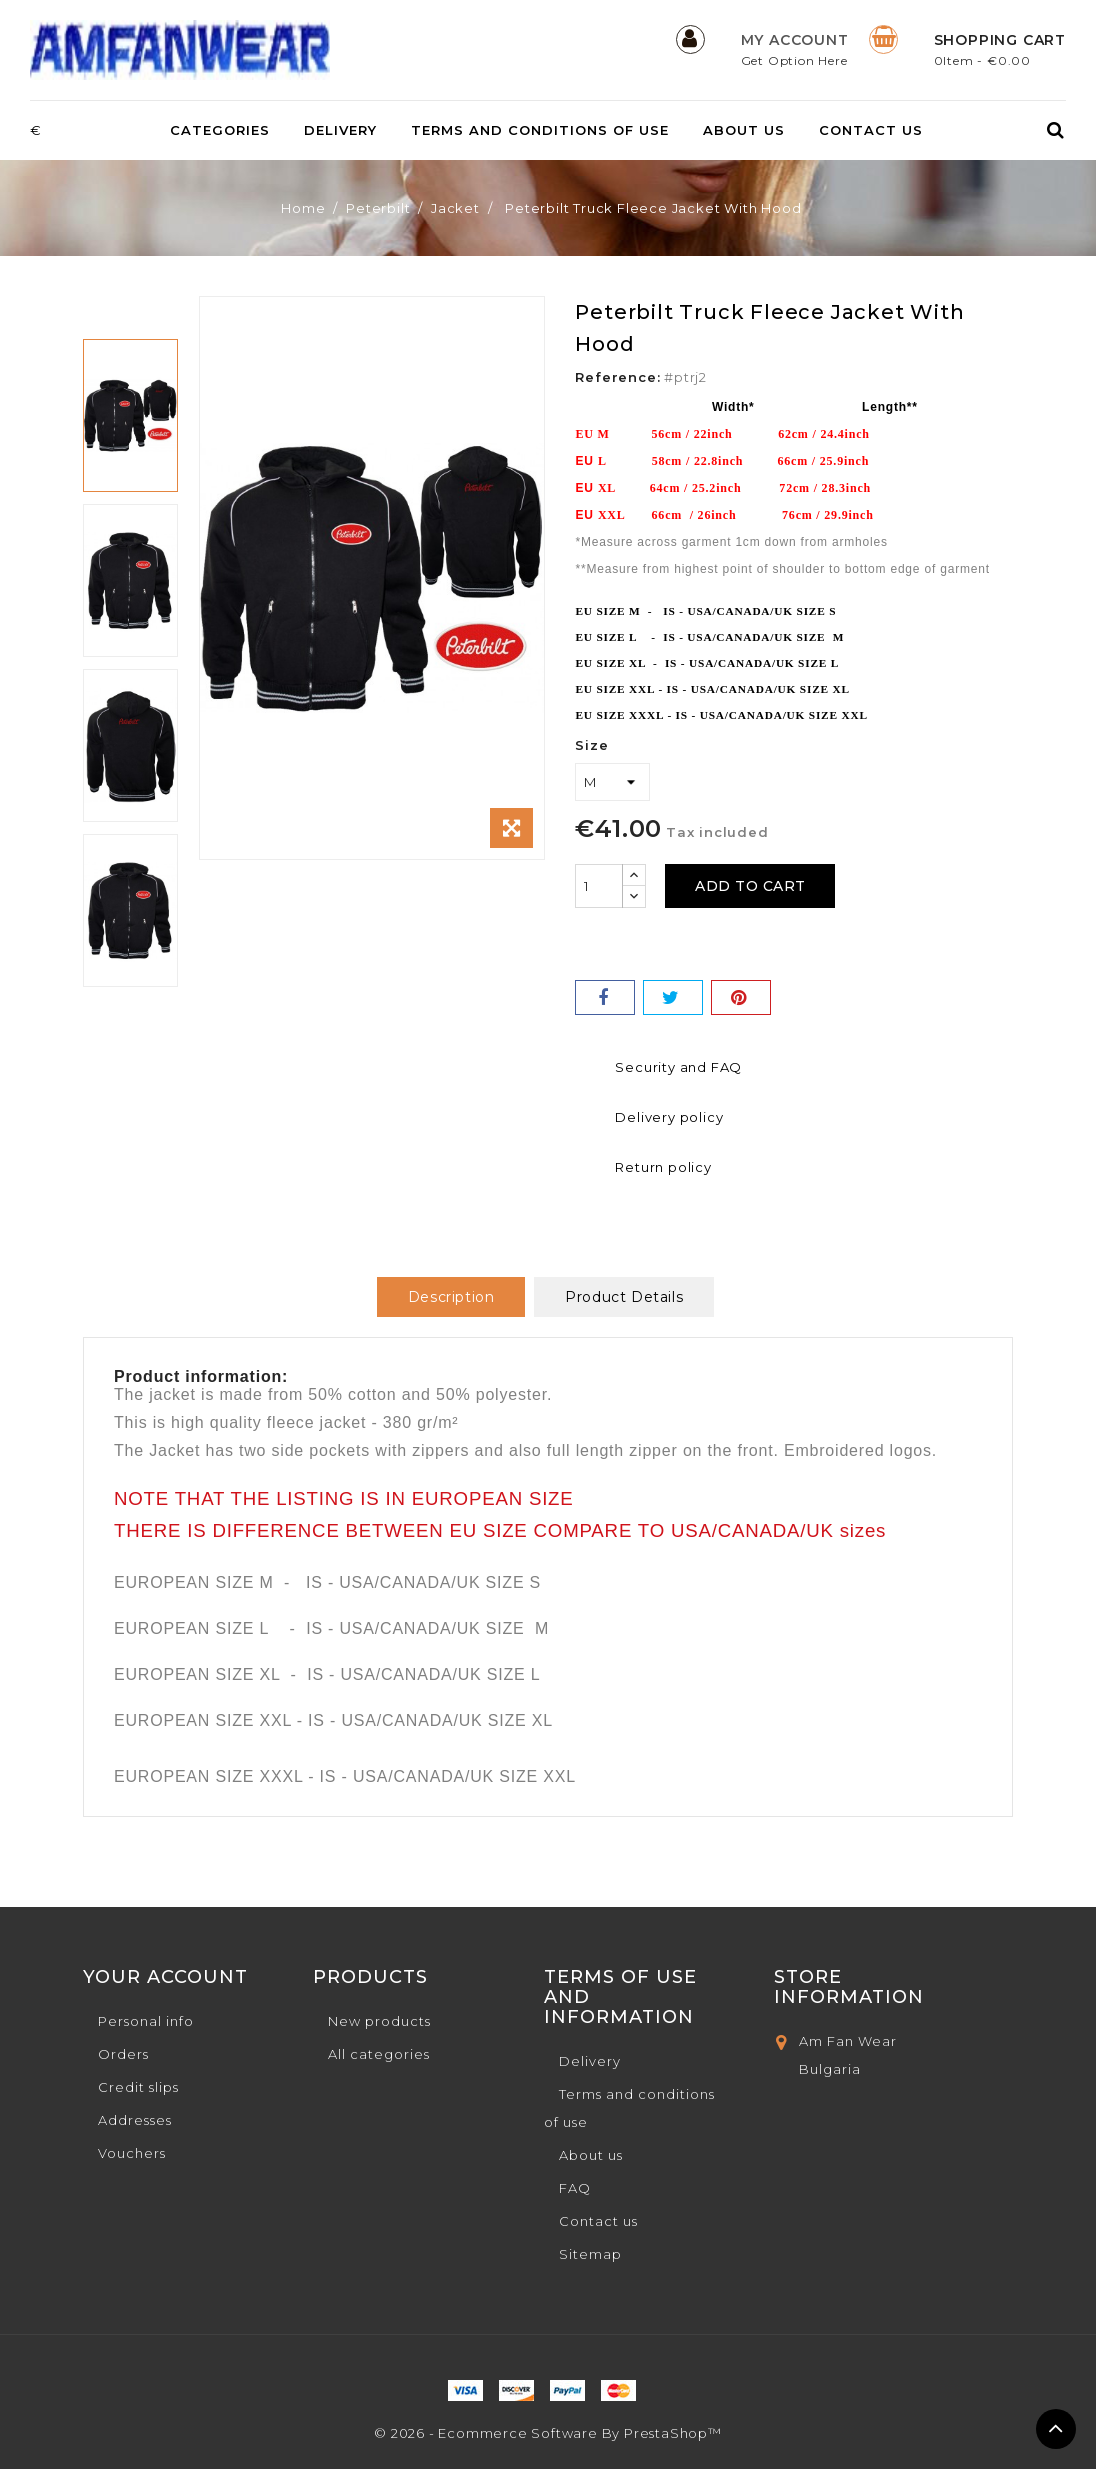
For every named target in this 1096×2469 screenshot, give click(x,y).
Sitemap (590, 2254)
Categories (220, 130)
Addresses (135, 2120)
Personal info (146, 2021)
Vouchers (132, 2153)
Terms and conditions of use (540, 130)
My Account (795, 40)
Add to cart (756, 886)
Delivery (340, 130)
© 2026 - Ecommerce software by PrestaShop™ (548, 2433)
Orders (123, 2054)
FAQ (575, 2188)
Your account (165, 1977)
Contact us (871, 130)
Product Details (624, 1297)
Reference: (617, 377)
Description (451, 1297)
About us (744, 130)
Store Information (849, 1987)
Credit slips (138, 2087)
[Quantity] (599, 886)
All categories (379, 2054)
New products (379, 2021)
